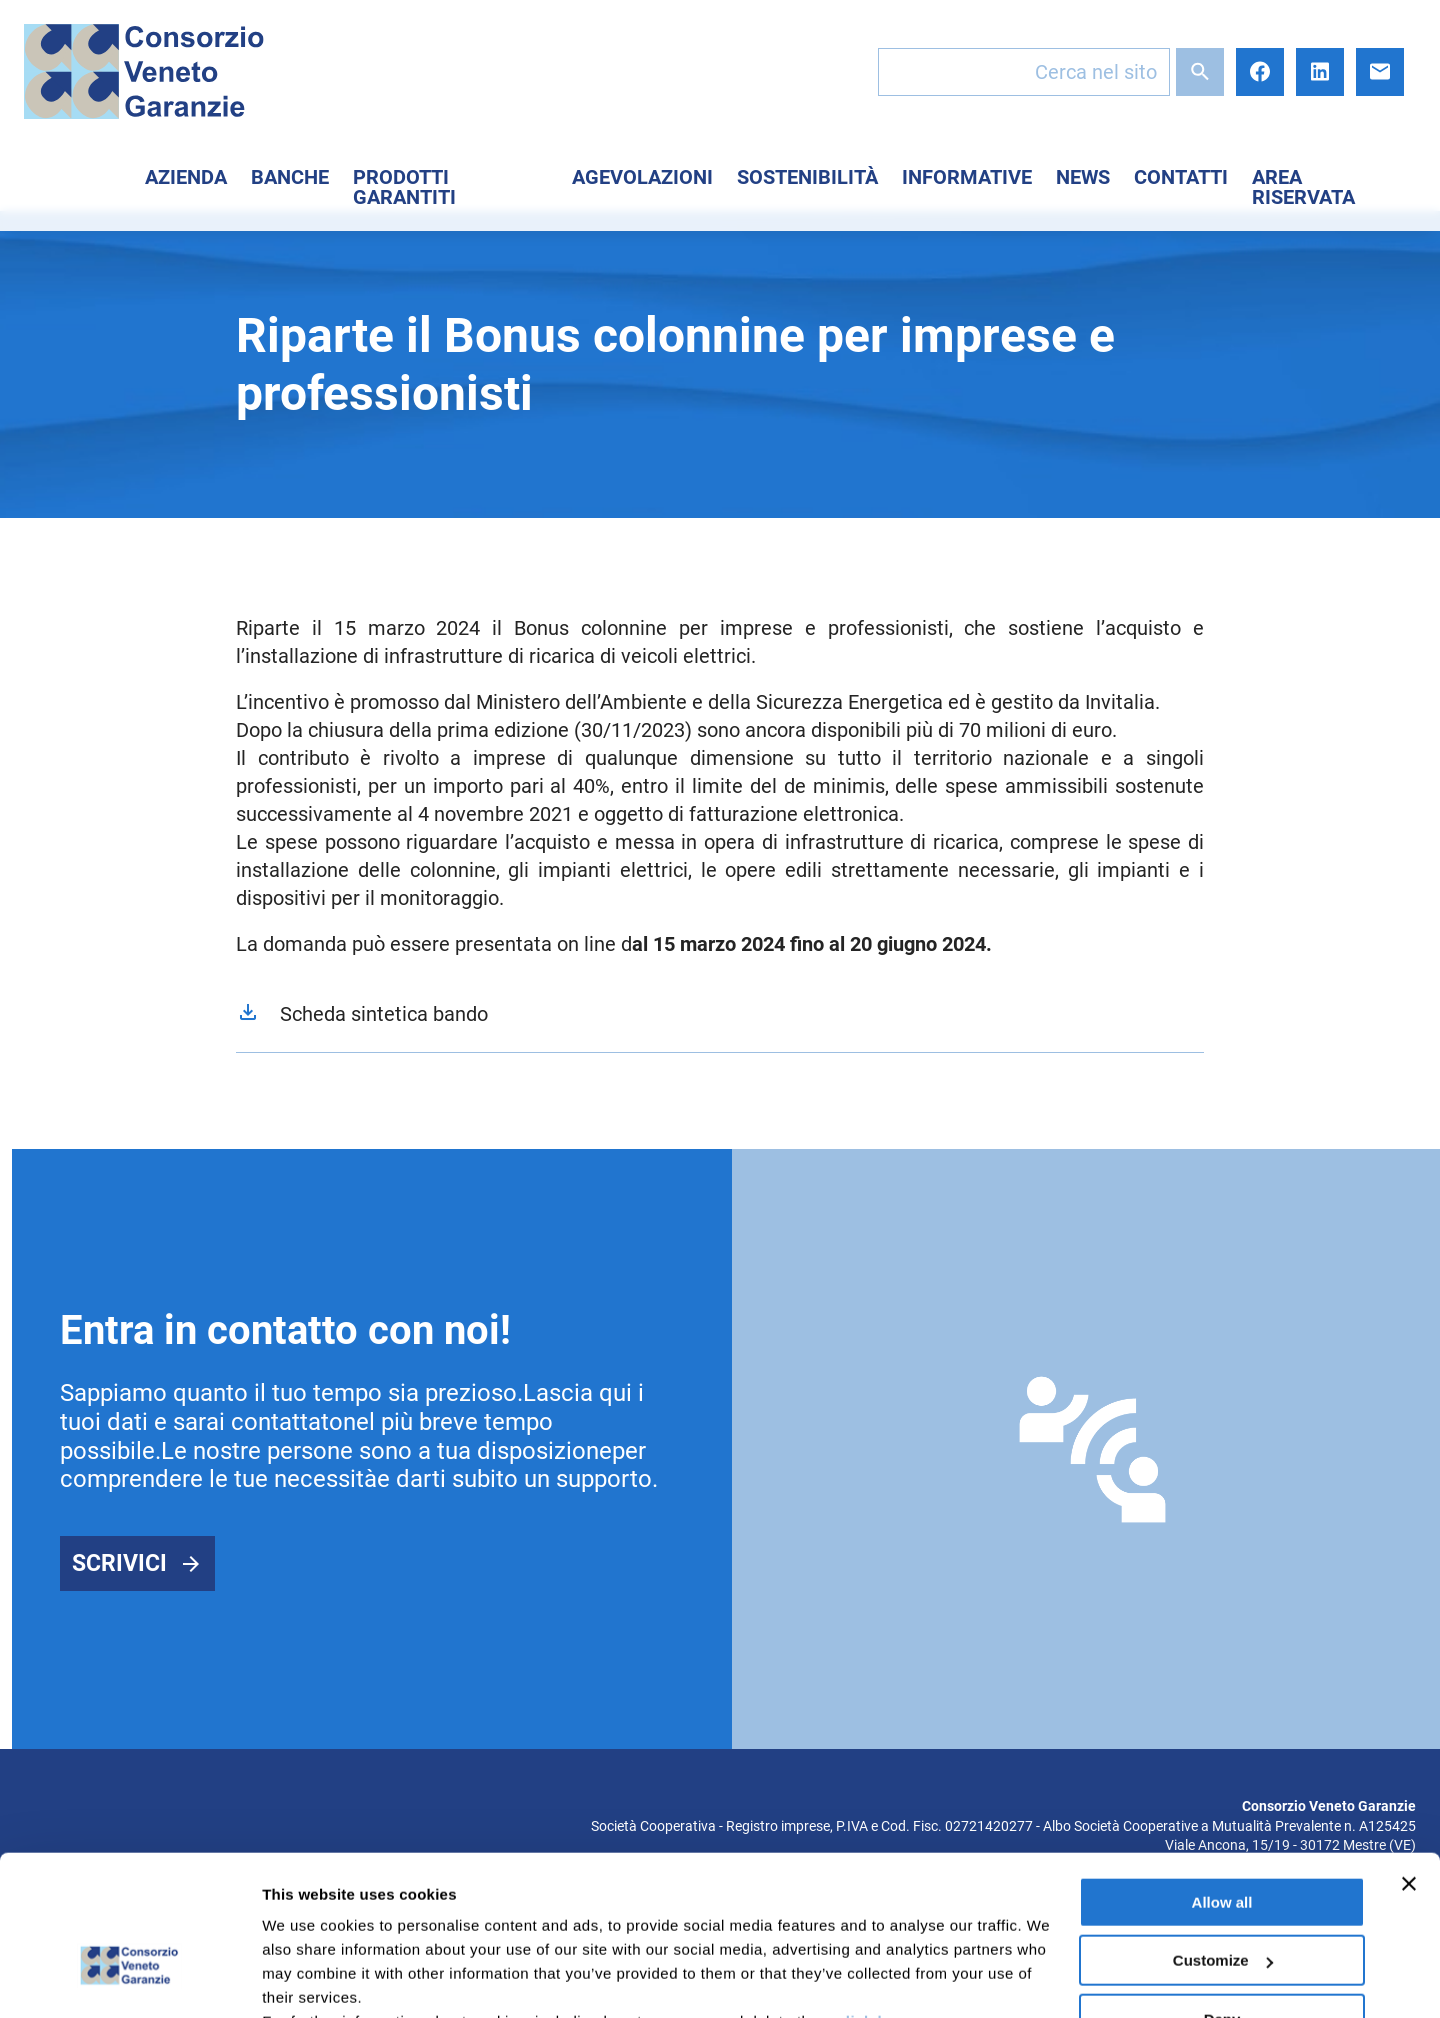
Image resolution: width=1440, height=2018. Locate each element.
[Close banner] (1409, 1762)
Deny (1222, 1897)
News (1083, 177)
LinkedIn (1320, 72)
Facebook (1260, 72)
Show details (308, 1978)
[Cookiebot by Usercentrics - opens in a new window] (129, 1979)
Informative (967, 177)
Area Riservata (1303, 187)
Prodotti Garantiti (404, 187)
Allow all (1222, 1780)
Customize (1223, 1838)
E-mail (1380, 72)
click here (874, 1899)
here (530, 1923)
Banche (290, 177)
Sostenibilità (807, 177)
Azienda (186, 177)
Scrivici (119, 1563)
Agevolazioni (642, 177)
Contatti (1181, 177)
